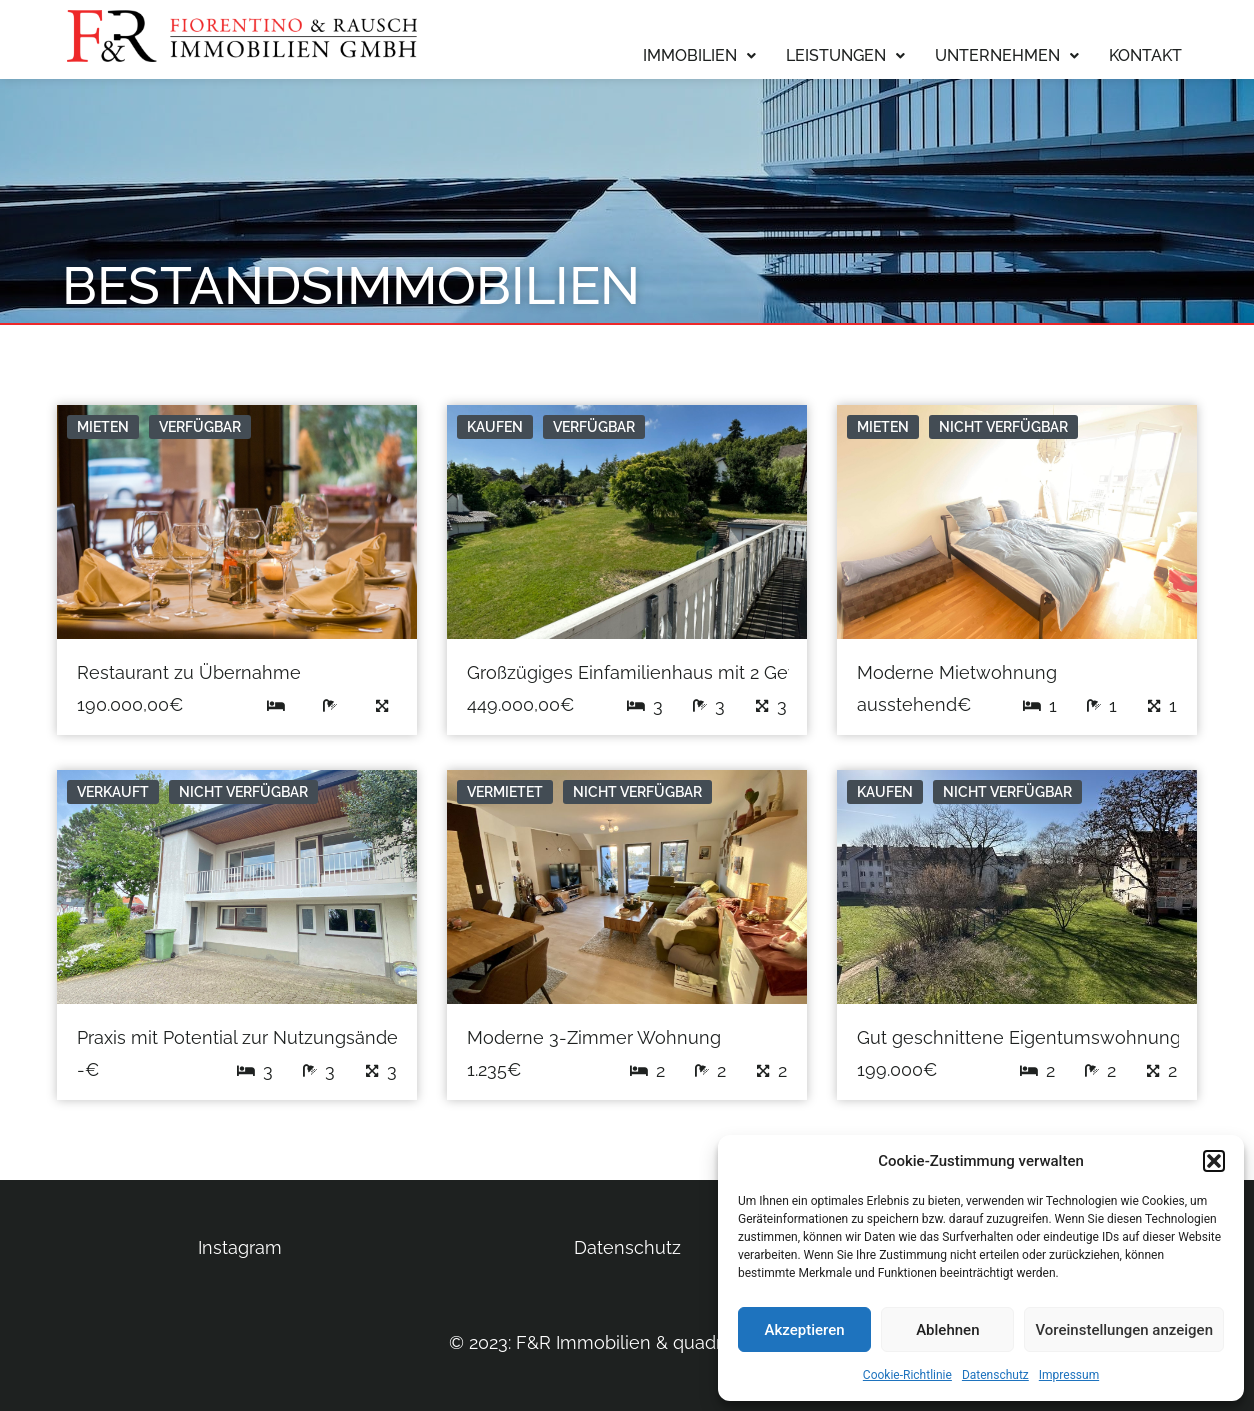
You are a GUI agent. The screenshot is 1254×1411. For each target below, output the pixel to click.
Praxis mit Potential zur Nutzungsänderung (257, 1037)
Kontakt (1145, 55)
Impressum (1069, 1375)
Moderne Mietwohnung (957, 672)
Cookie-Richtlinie (907, 1375)
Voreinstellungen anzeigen (1124, 1330)
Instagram (240, 1247)
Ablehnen (947, 1330)
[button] (1214, 1161)
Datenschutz (995, 1375)
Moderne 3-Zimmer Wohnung (594, 1037)
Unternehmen (1007, 55)
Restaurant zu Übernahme (189, 672)
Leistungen (845, 55)
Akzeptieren (805, 1330)
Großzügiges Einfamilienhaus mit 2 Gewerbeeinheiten (694, 672)
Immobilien (699, 55)
